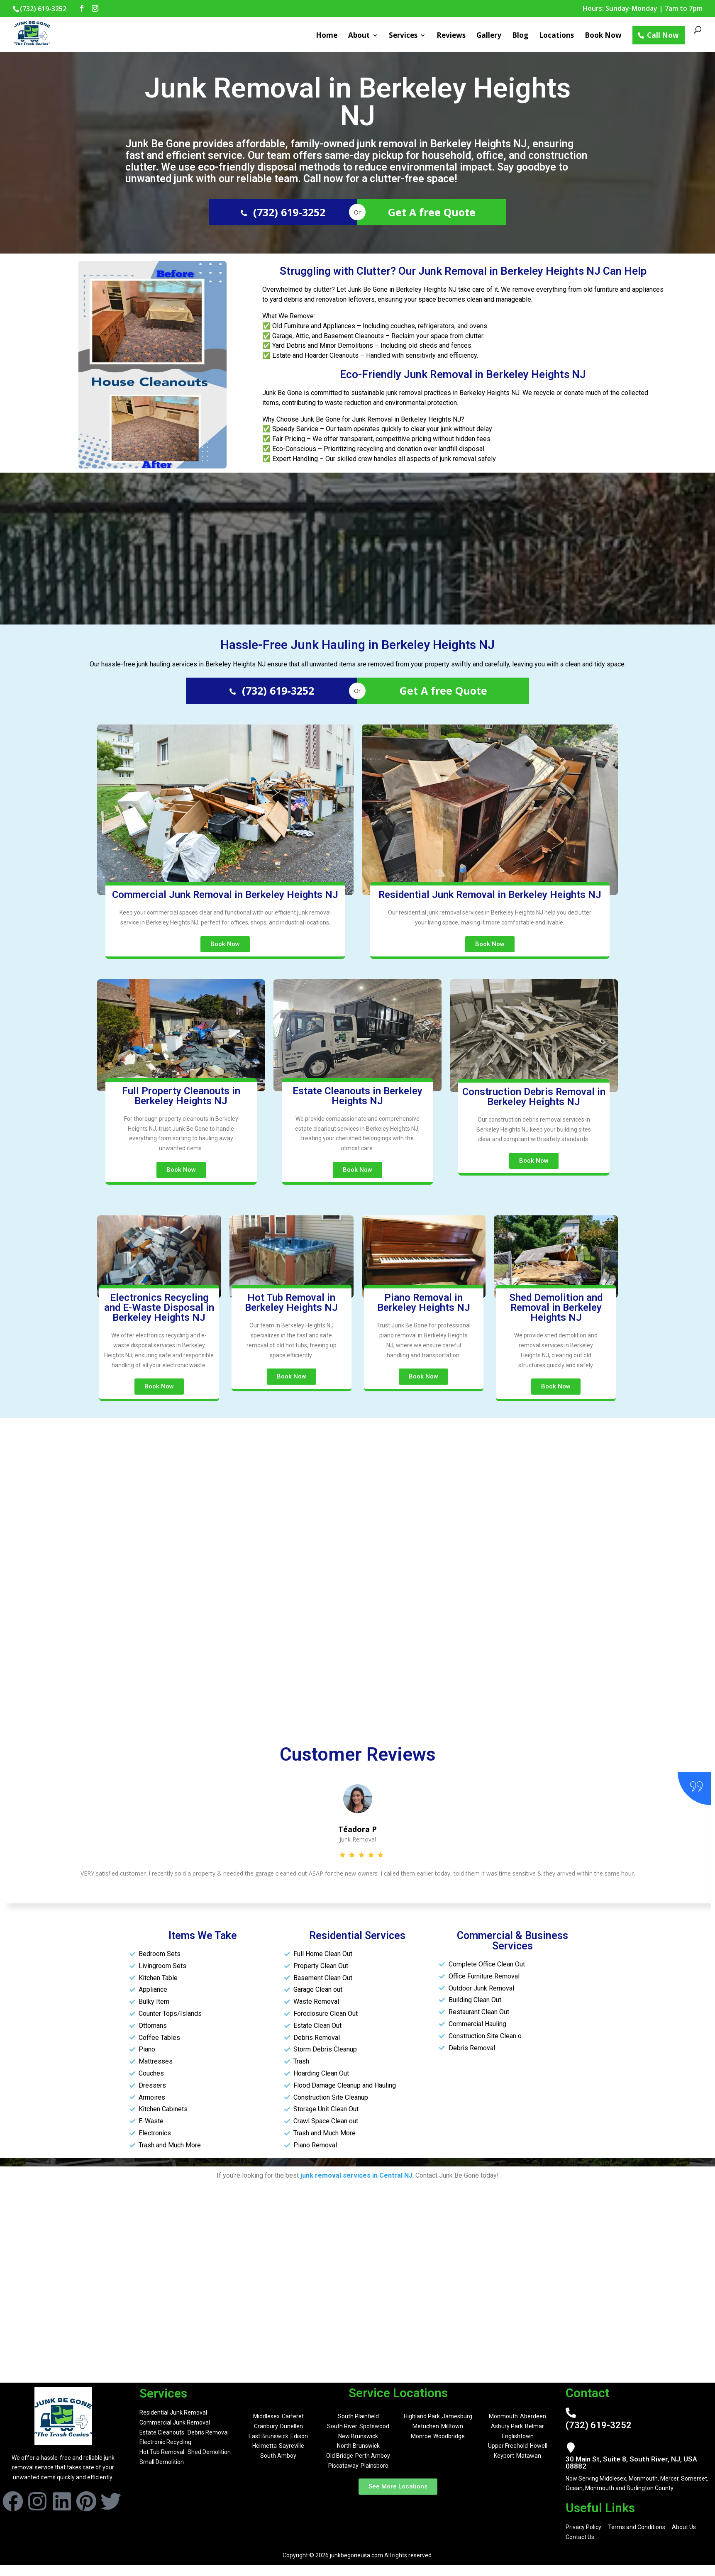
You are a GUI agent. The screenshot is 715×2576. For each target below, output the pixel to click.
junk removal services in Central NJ (356, 2175)
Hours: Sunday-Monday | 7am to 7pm (643, 9)
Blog (520, 36)
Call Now (663, 35)
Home (326, 36)
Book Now (603, 36)
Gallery (488, 36)
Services (403, 36)
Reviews (451, 36)
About (359, 36)
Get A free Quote (432, 212)
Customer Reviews (358, 1754)
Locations (556, 36)
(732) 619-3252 (283, 212)
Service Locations (398, 2393)
